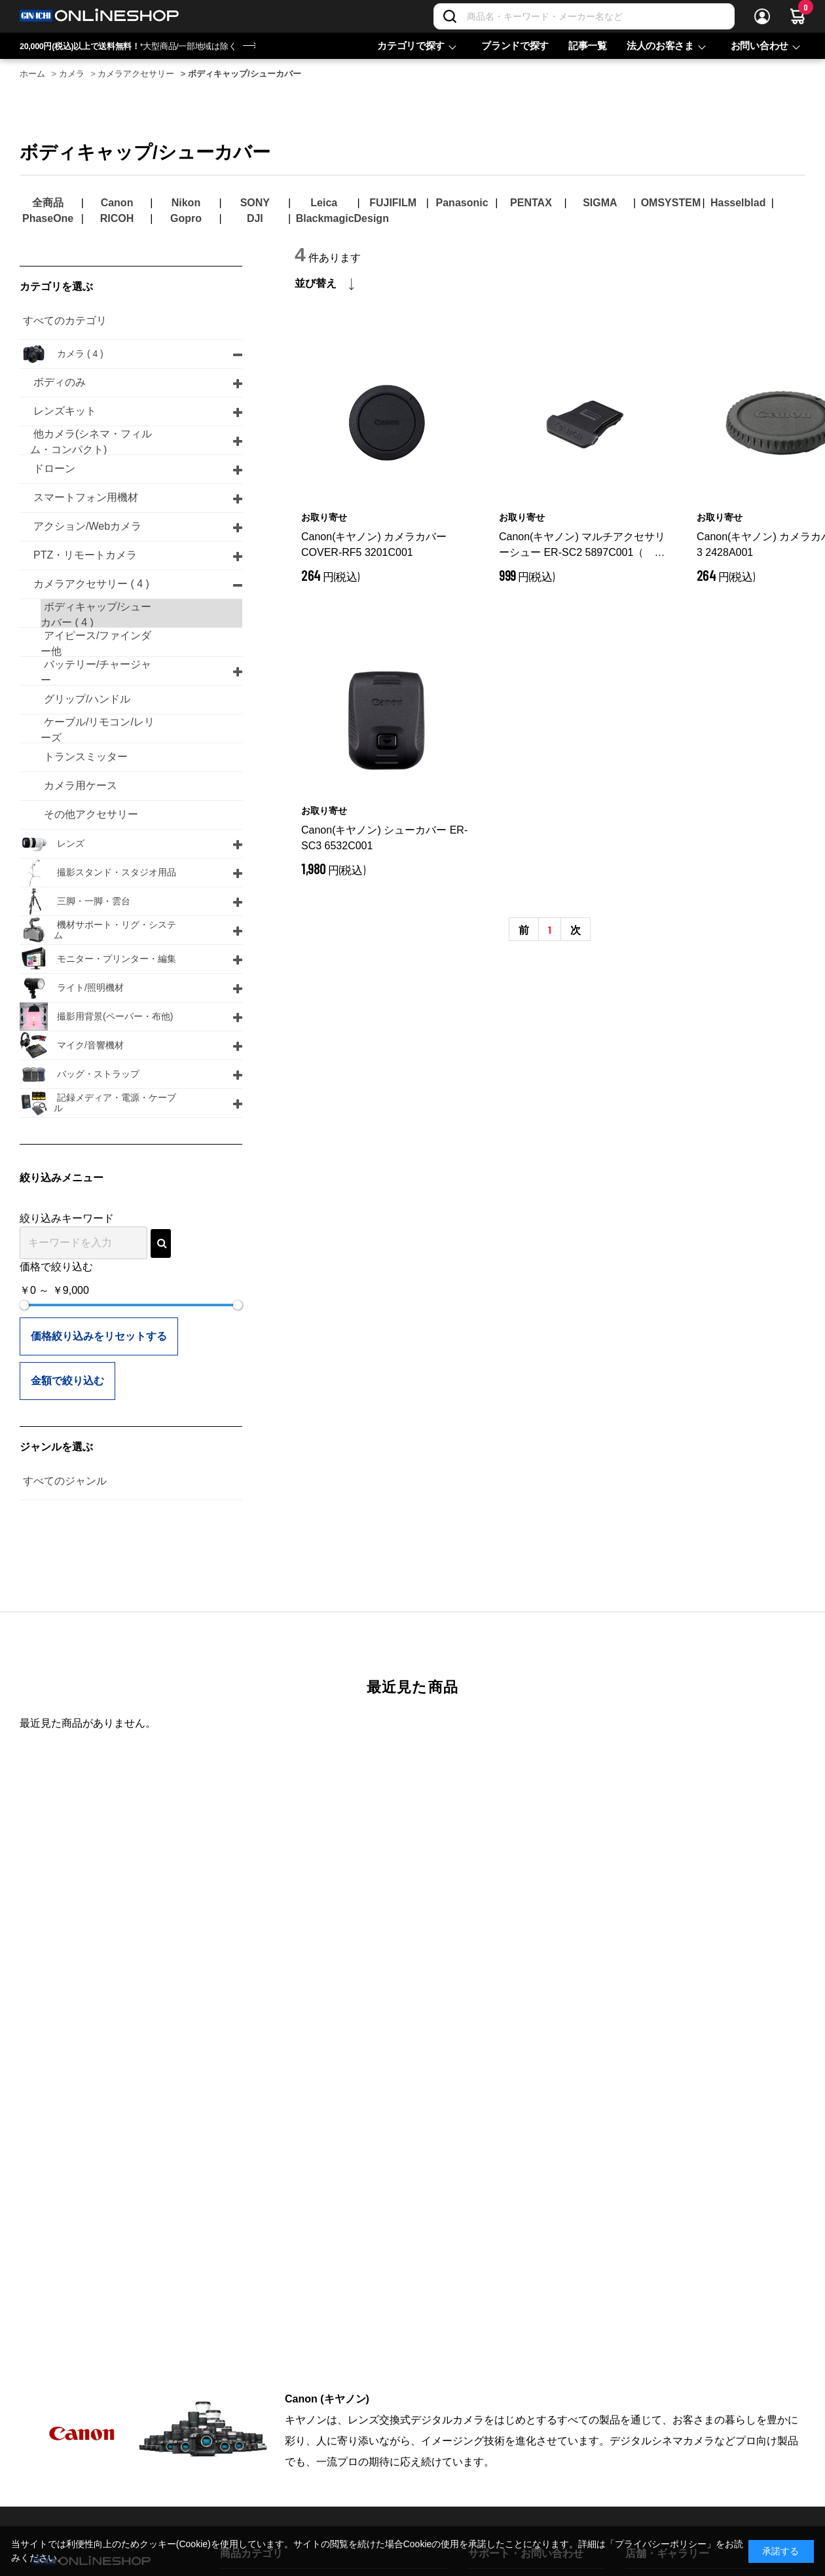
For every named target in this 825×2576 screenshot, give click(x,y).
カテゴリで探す (411, 45)
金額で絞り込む (67, 1380)
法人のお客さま (660, 45)
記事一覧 (587, 45)
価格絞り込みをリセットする (99, 1336)
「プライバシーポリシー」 (661, 2544)
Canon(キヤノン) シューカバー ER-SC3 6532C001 (384, 837)
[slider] (24, 1305)
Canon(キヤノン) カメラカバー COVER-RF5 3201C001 (374, 544)
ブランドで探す (515, 45)
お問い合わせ (759, 45)
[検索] (450, 16)
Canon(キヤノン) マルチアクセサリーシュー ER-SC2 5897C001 (582, 546)
